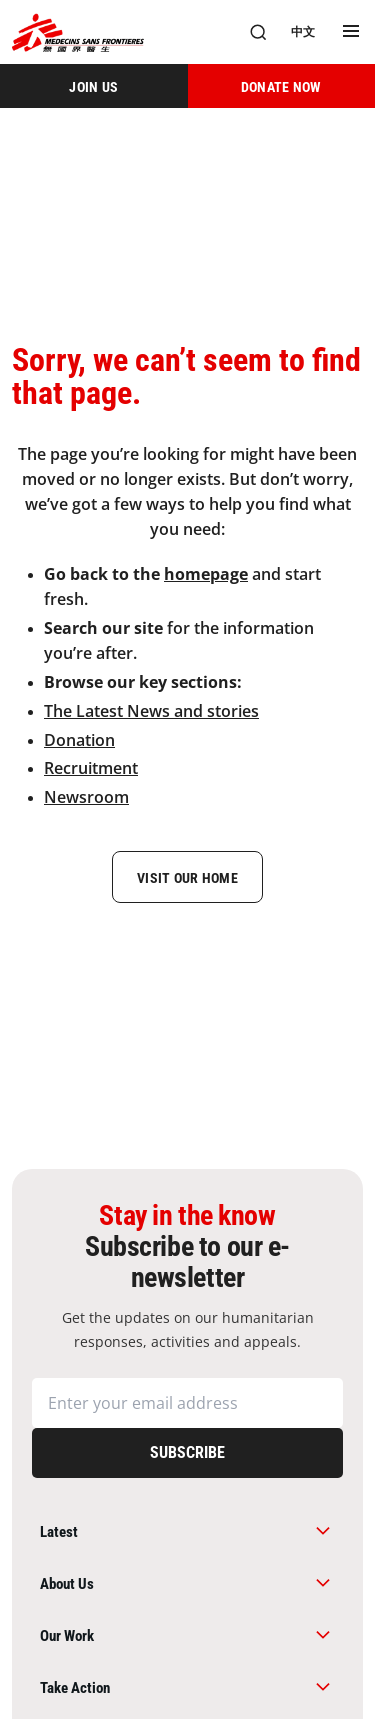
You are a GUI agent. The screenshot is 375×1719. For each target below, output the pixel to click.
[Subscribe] (187, 1453)
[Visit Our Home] (187, 877)
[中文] (303, 32)
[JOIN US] (94, 86)
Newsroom (86, 797)
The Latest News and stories (151, 711)
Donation (79, 740)
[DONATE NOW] (282, 86)
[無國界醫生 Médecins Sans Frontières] (78, 32)
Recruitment (91, 768)
